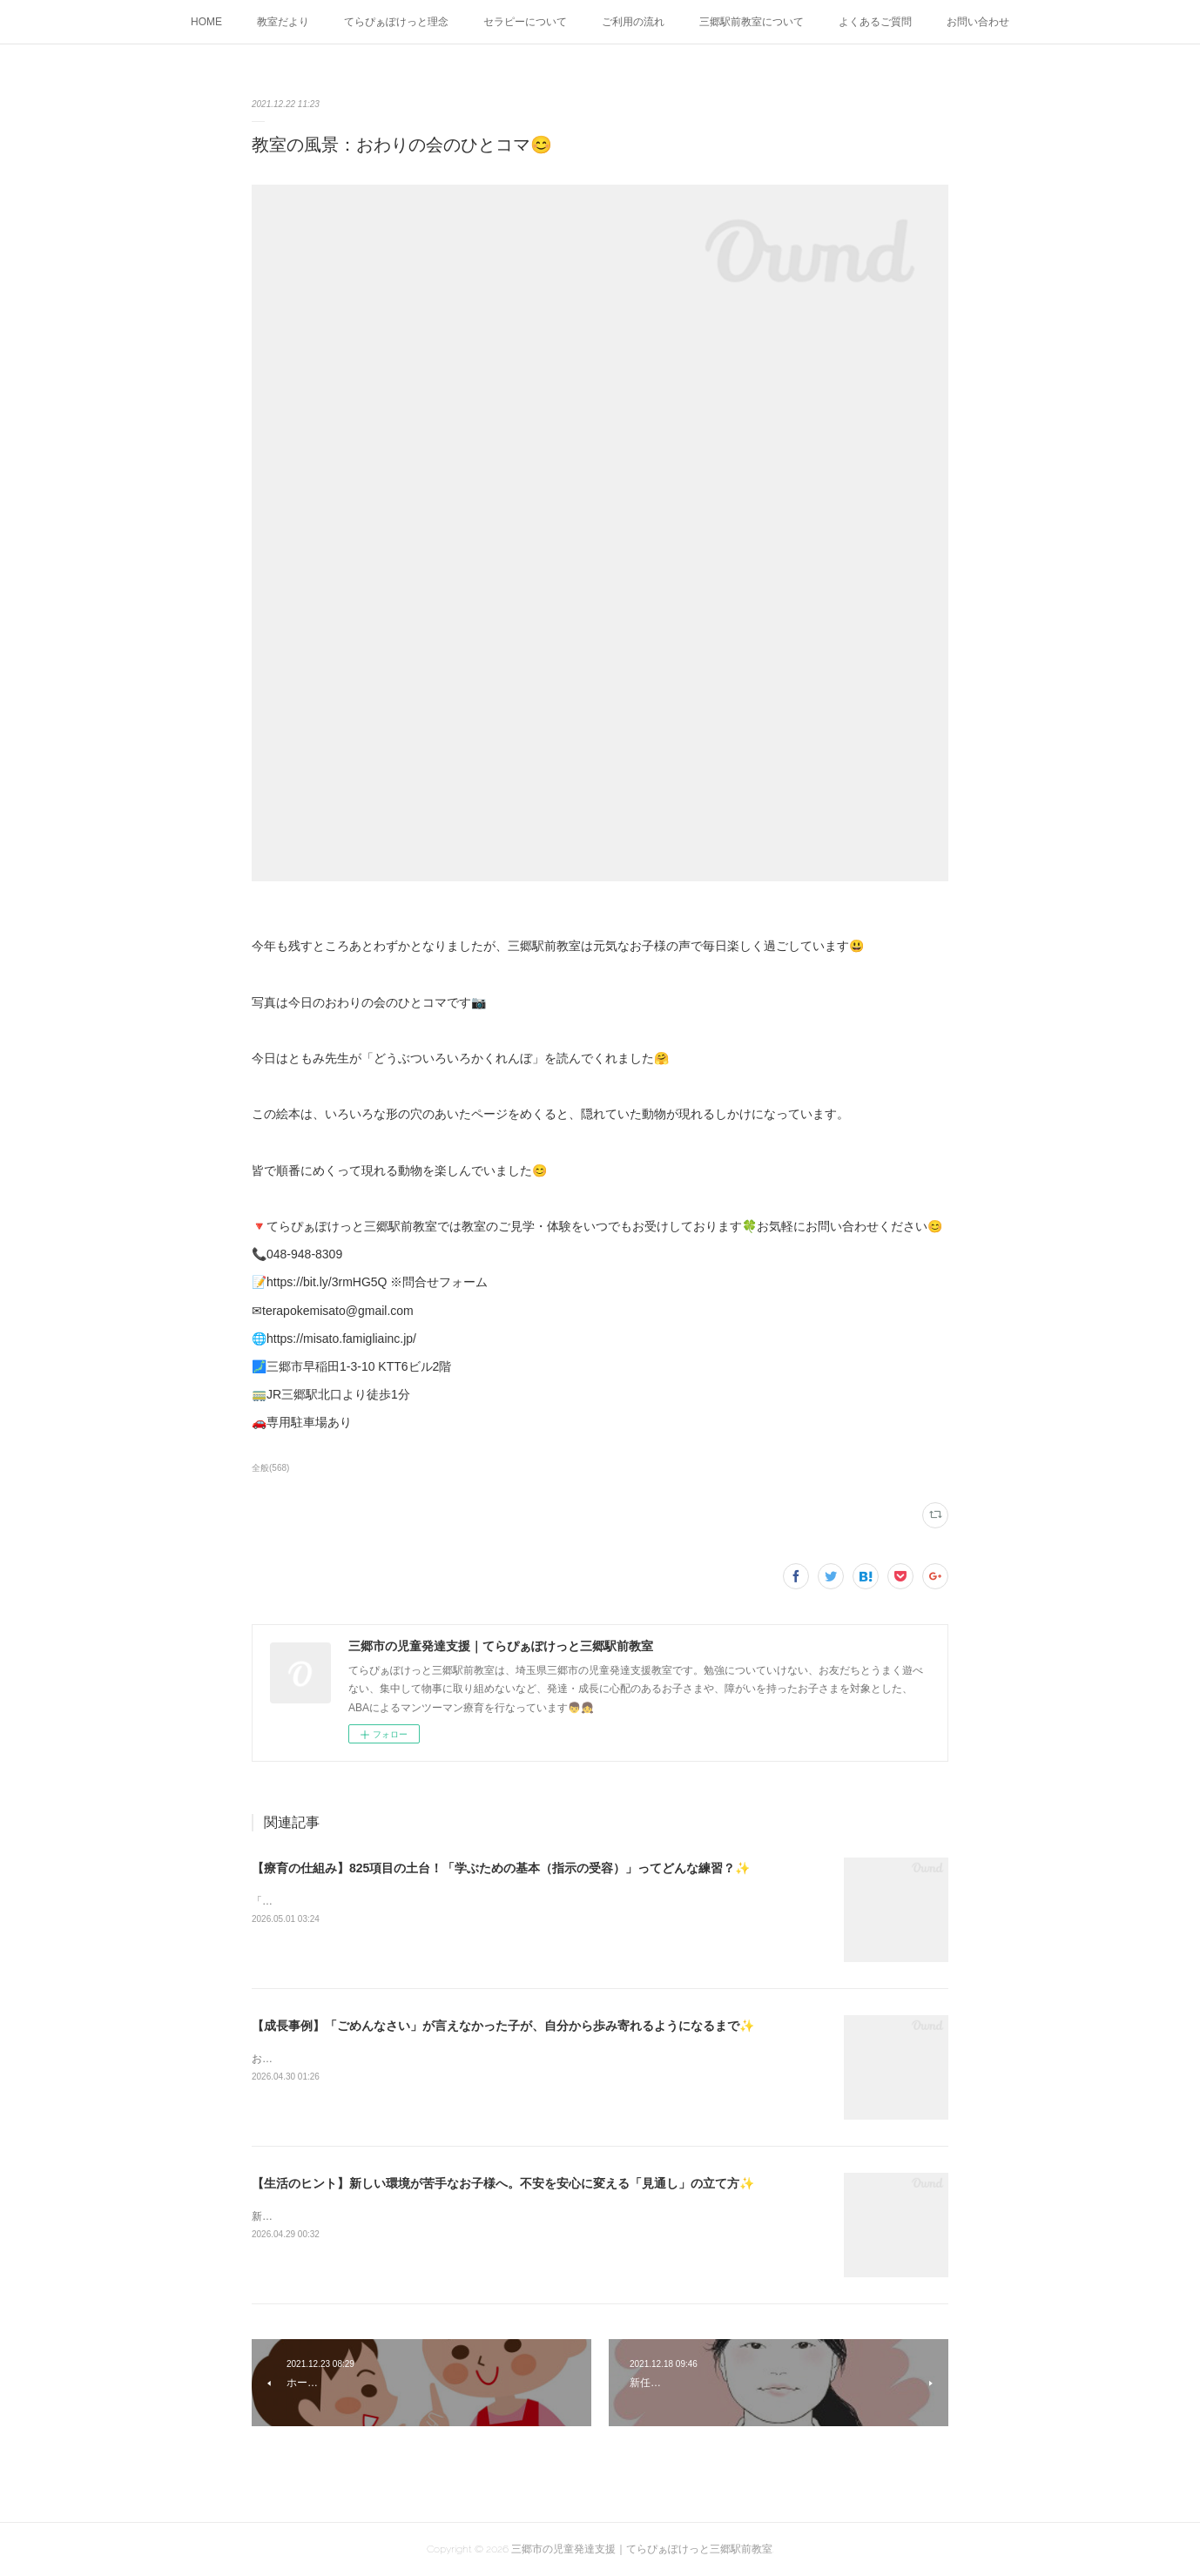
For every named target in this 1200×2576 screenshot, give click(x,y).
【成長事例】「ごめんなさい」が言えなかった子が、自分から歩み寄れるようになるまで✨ (503, 2026)
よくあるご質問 (875, 22)
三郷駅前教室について (751, 22)
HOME (206, 22)
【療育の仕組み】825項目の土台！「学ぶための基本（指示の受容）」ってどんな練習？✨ (501, 1868)
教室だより (283, 22)
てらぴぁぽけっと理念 (396, 22)
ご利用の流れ (633, 22)
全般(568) (270, 1468)
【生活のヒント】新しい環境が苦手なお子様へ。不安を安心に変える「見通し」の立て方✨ (503, 2183)
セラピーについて (525, 22)
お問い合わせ (978, 22)
